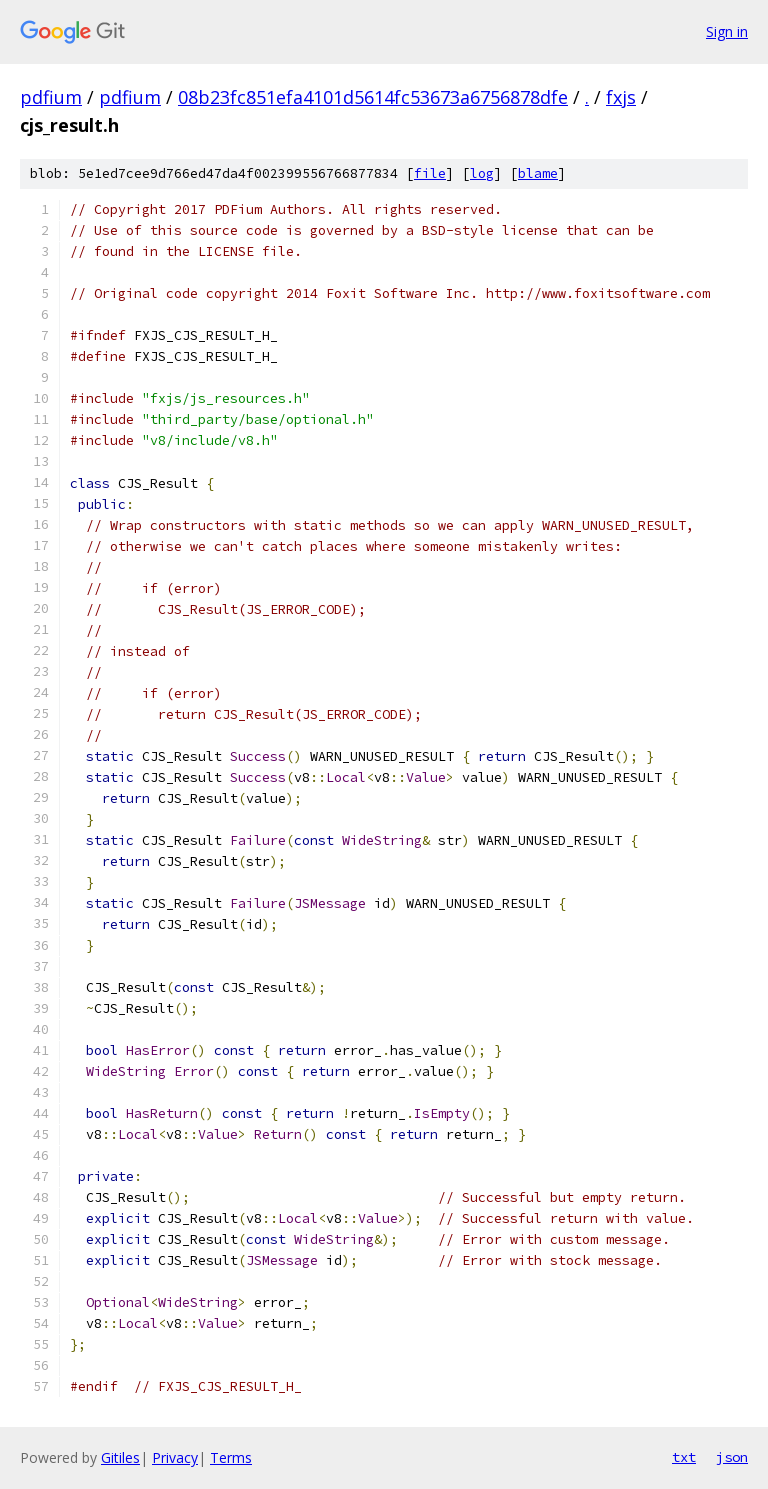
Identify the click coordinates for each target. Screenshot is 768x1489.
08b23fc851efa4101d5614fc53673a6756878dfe (373, 97)
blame (538, 173)
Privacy (175, 1457)
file (430, 173)
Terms (231, 1457)
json (732, 1457)
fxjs (621, 97)
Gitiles (120, 1457)
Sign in (727, 31)
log (482, 173)
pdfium (51, 97)
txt (684, 1457)
